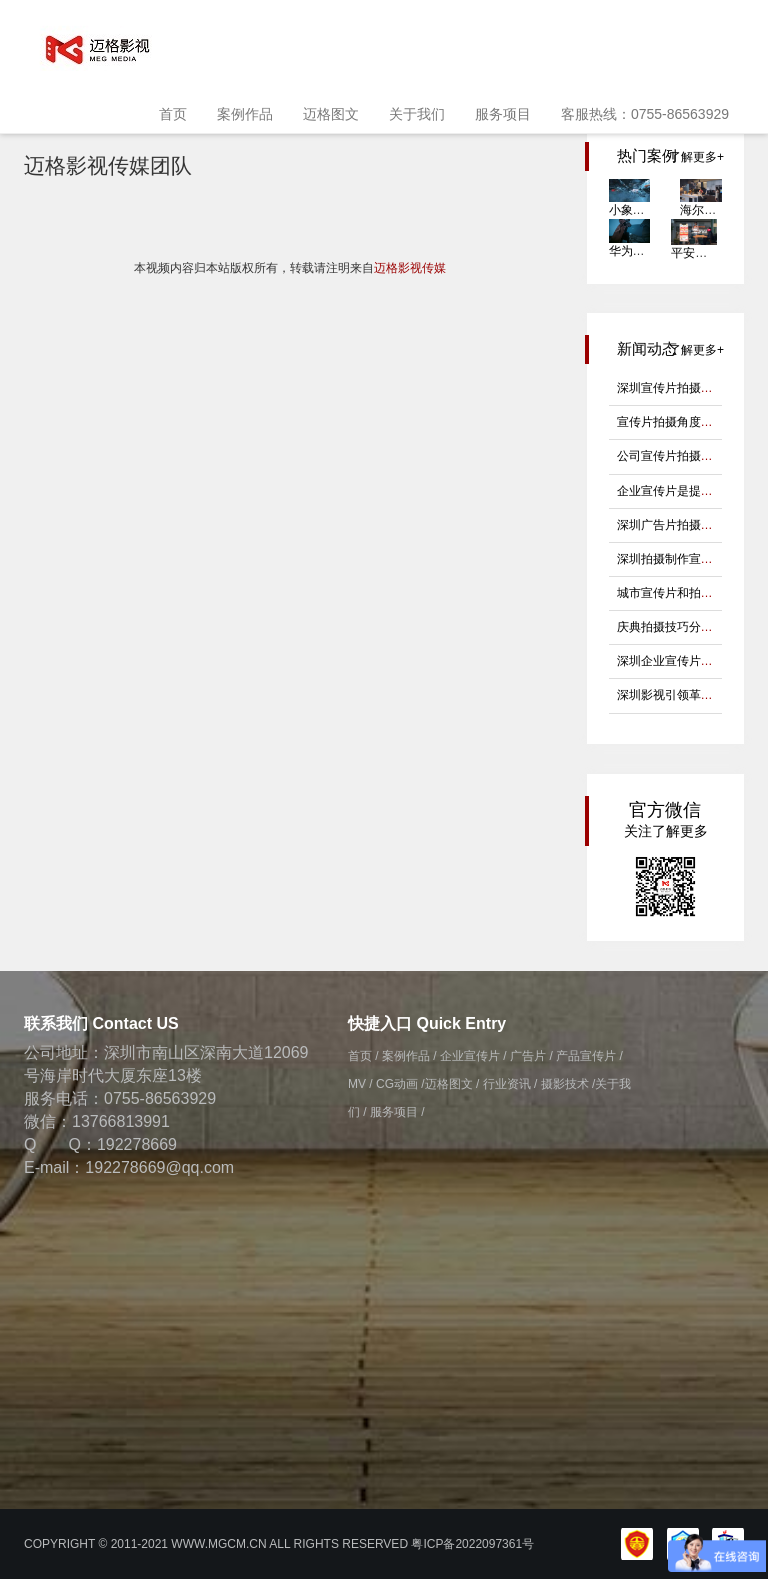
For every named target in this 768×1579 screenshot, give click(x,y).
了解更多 (693, 157)
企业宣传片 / (473, 1056)
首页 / (363, 1056)
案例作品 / (409, 1056)
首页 (173, 114)
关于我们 (417, 114)
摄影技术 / (568, 1084)
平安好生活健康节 (719, 253)
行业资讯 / (510, 1084)
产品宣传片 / (589, 1056)
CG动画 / (400, 1084)
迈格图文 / (452, 1084)
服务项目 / (397, 1112)
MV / (360, 1084)
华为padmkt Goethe (662, 251)
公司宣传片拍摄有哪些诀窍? (692, 456)
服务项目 (503, 114)
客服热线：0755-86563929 (645, 114)
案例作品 (245, 114)
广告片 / (531, 1056)
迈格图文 (331, 114)
